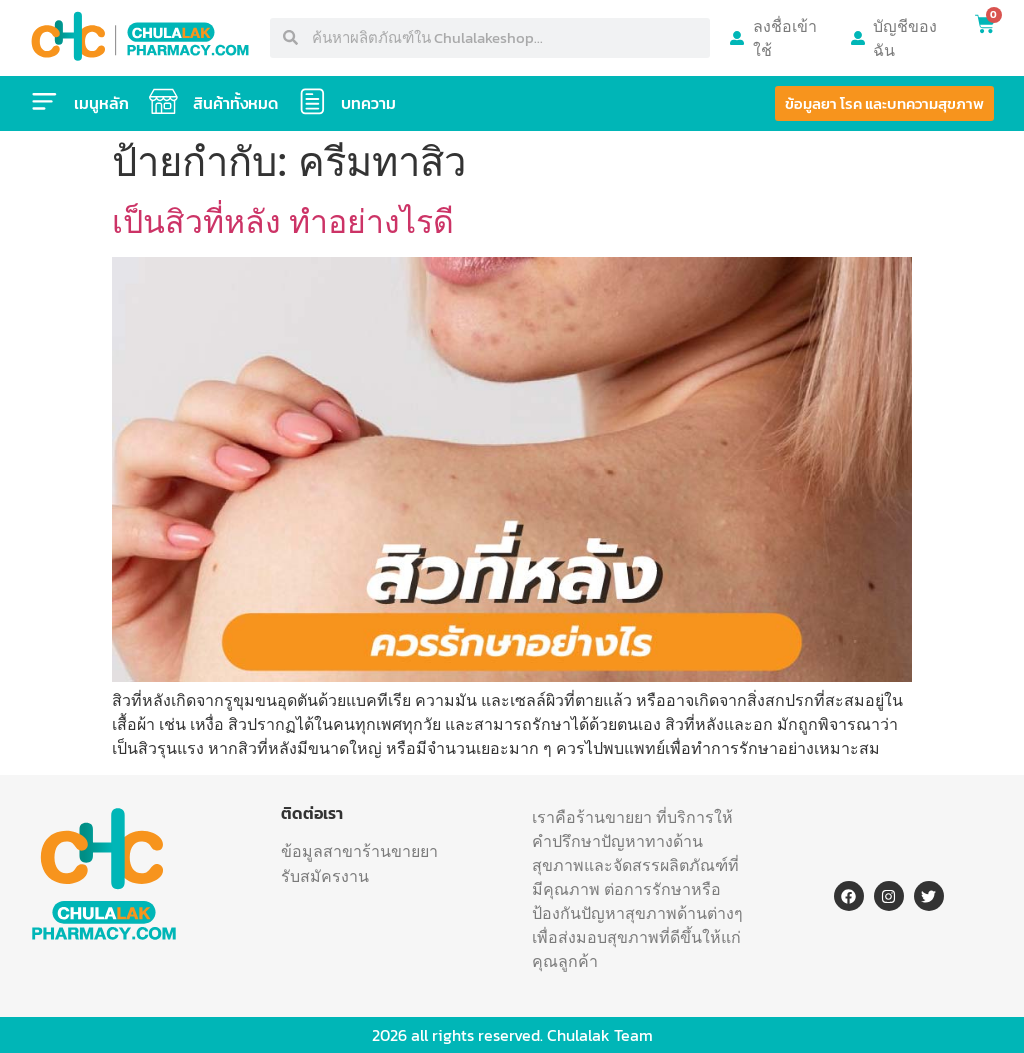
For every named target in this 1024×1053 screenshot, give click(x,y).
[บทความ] (315, 102)
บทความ (372, 103)
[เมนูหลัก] (45, 102)
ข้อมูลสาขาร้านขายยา (359, 851)
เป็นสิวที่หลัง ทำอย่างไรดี (283, 222)
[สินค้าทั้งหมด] (165, 102)
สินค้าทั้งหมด (237, 103)
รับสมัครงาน (325, 876)
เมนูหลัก (102, 103)
